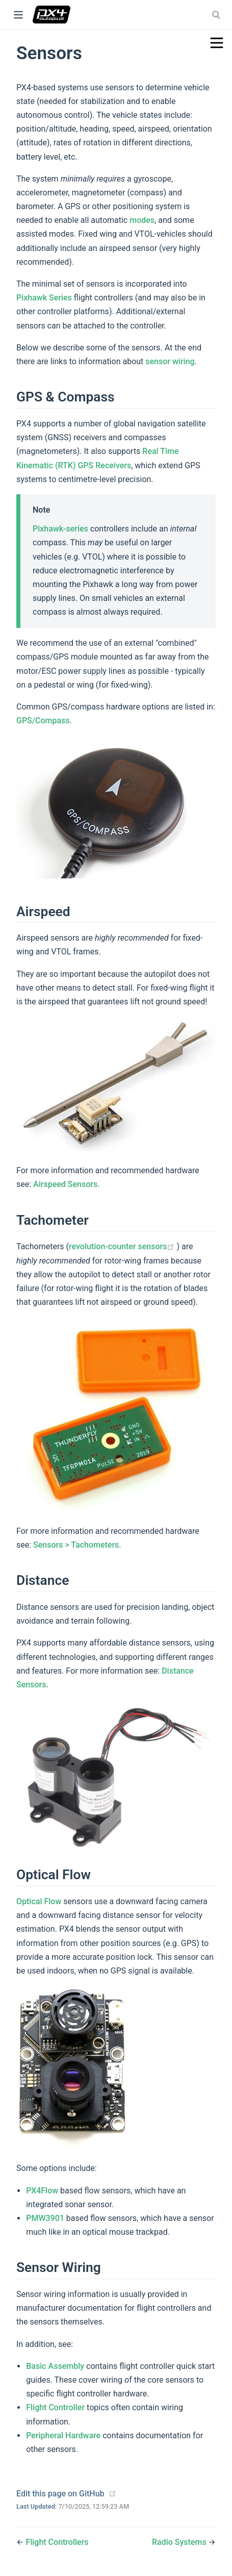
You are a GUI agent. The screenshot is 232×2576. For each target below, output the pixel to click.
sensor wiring (169, 361)
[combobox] (217, 14)
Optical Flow (38, 1901)
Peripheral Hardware (63, 2435)
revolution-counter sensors (122, 1246)
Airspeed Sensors (65, 1184)
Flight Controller (55, 2407)
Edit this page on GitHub (60, 2493)
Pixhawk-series (60, 529)
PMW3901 (45, 2218)
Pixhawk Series (44, 297)
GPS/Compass (43, 720)
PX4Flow (42, 2190)
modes (142, 220)
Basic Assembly (55, 2366)
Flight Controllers (56, 2542)
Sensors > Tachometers (76, 1545)
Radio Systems (180, 2542)
